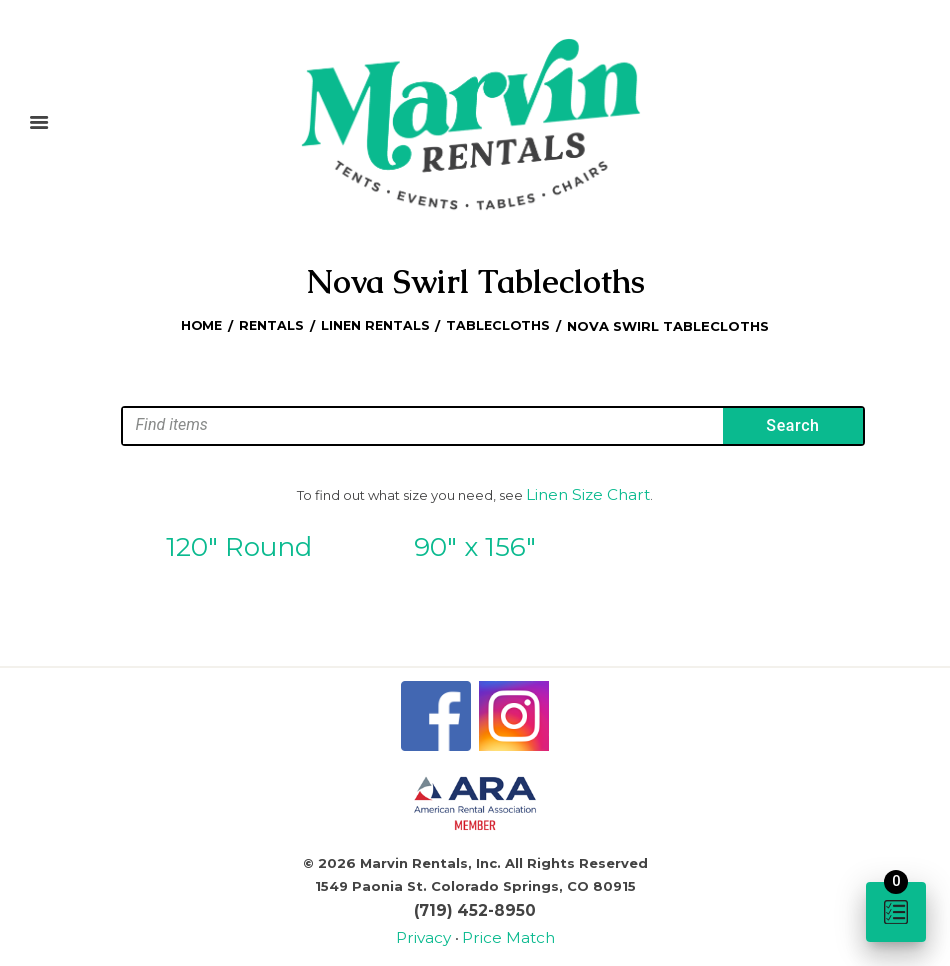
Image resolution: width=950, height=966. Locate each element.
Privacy (433, 925)
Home (199, 324)
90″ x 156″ (475, 541)
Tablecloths (501, 324)
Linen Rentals (375, 324)
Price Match (504, 925)
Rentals (270, 324)
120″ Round (239, 541)
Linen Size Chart (588, 491)
